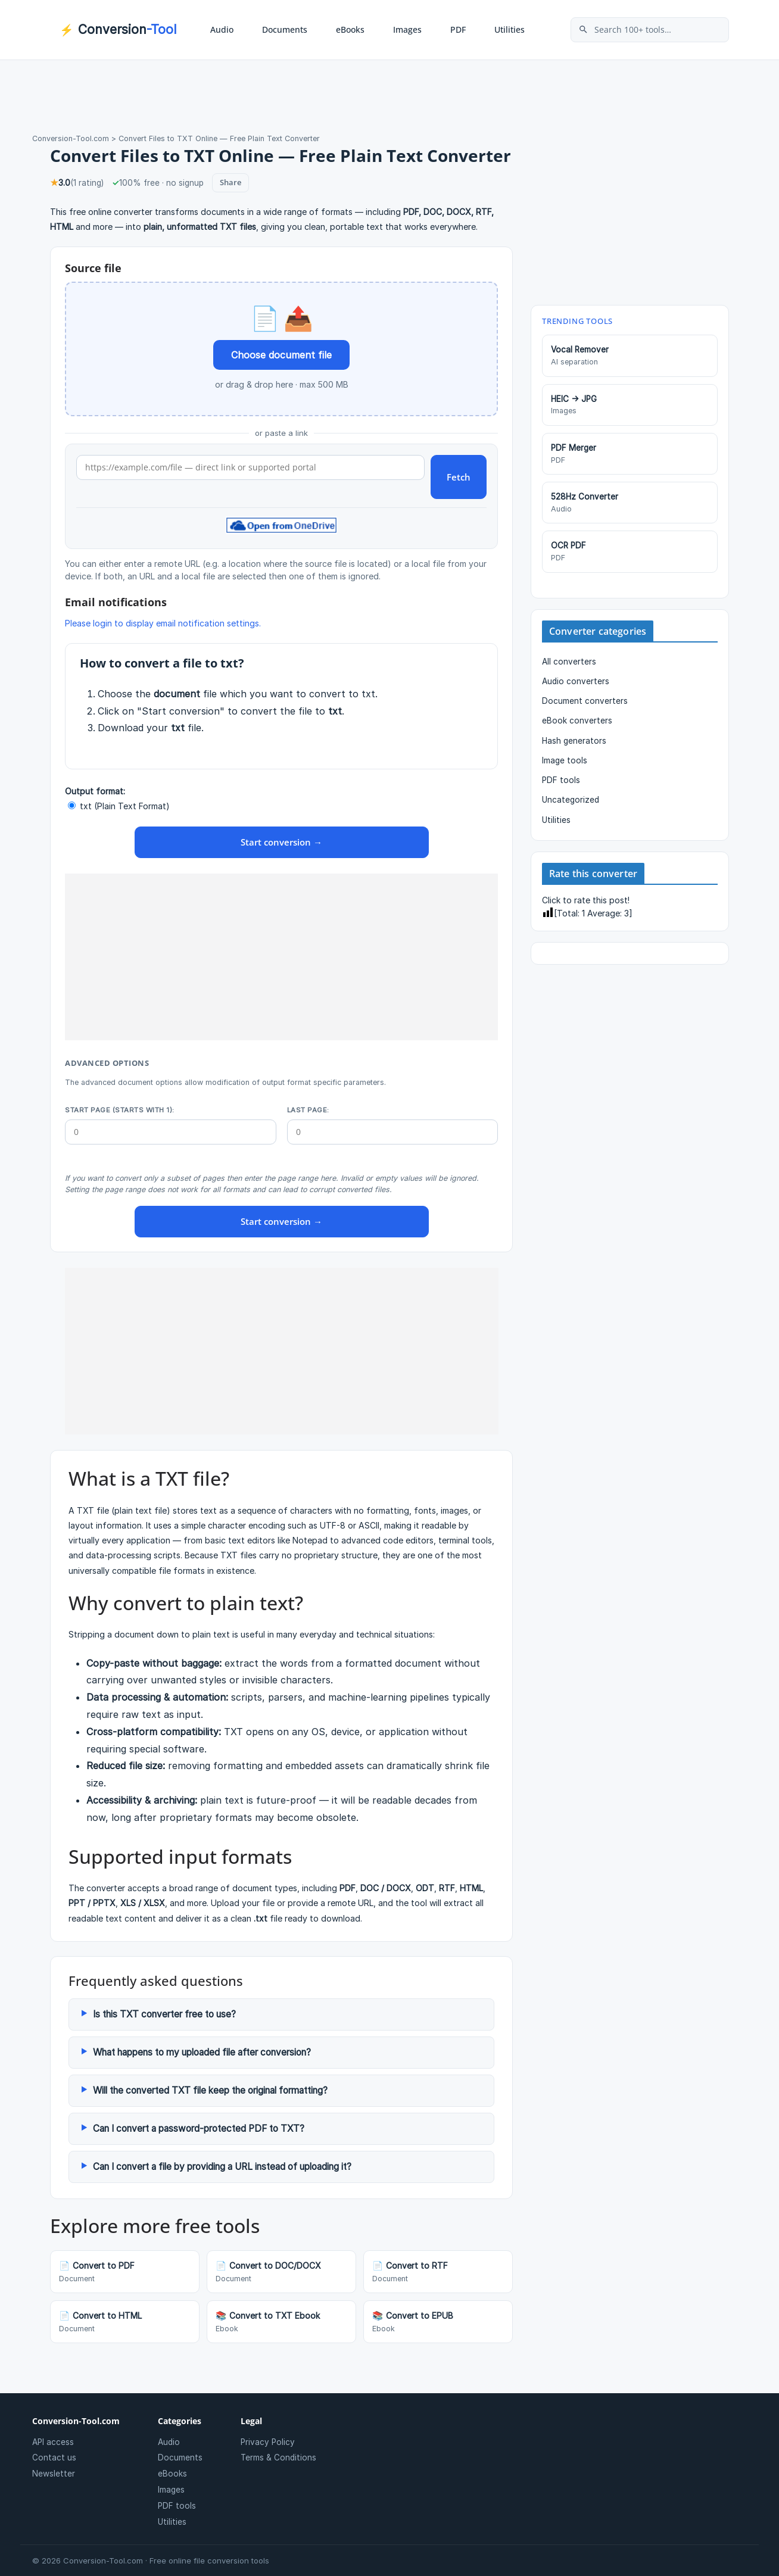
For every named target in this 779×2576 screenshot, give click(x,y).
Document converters (585, 701)
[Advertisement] (281, 957)
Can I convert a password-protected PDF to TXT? (198, 2128)
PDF (458, 29)
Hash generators (574, 741)
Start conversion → (281, 842)
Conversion (118, 30)
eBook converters (577, 720)
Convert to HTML (125, 2322)
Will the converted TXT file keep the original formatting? (210, 2090)
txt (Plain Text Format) (119, 806)
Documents (284, 29)
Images (407, 29)
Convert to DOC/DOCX (281, 2272)
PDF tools (561, 780)
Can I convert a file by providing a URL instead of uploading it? (222, 2166)
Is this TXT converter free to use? (164, 2014)
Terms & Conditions (278, 2457)
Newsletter (53, 2473)
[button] (247, 30)
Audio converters (575, 681)
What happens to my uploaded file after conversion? (202, 2052)
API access (53, 2442)
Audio (221, 29)
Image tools (564, 760)
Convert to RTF (438, 2272)
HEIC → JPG (630, 405)
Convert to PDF (125, 2272)
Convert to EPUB (438, 2322)
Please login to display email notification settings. (163, 623)
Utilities (509, 29)
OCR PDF (630, 552)
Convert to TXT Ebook (281, 2322)
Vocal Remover (630, 356)
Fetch (458, 477)
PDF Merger (630, 454)
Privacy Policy (268, 2442)
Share (230, 182)
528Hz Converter (630, 503)
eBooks (350, 29)
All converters (569, 661)
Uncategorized (570, 799)
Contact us (54, 2457)
